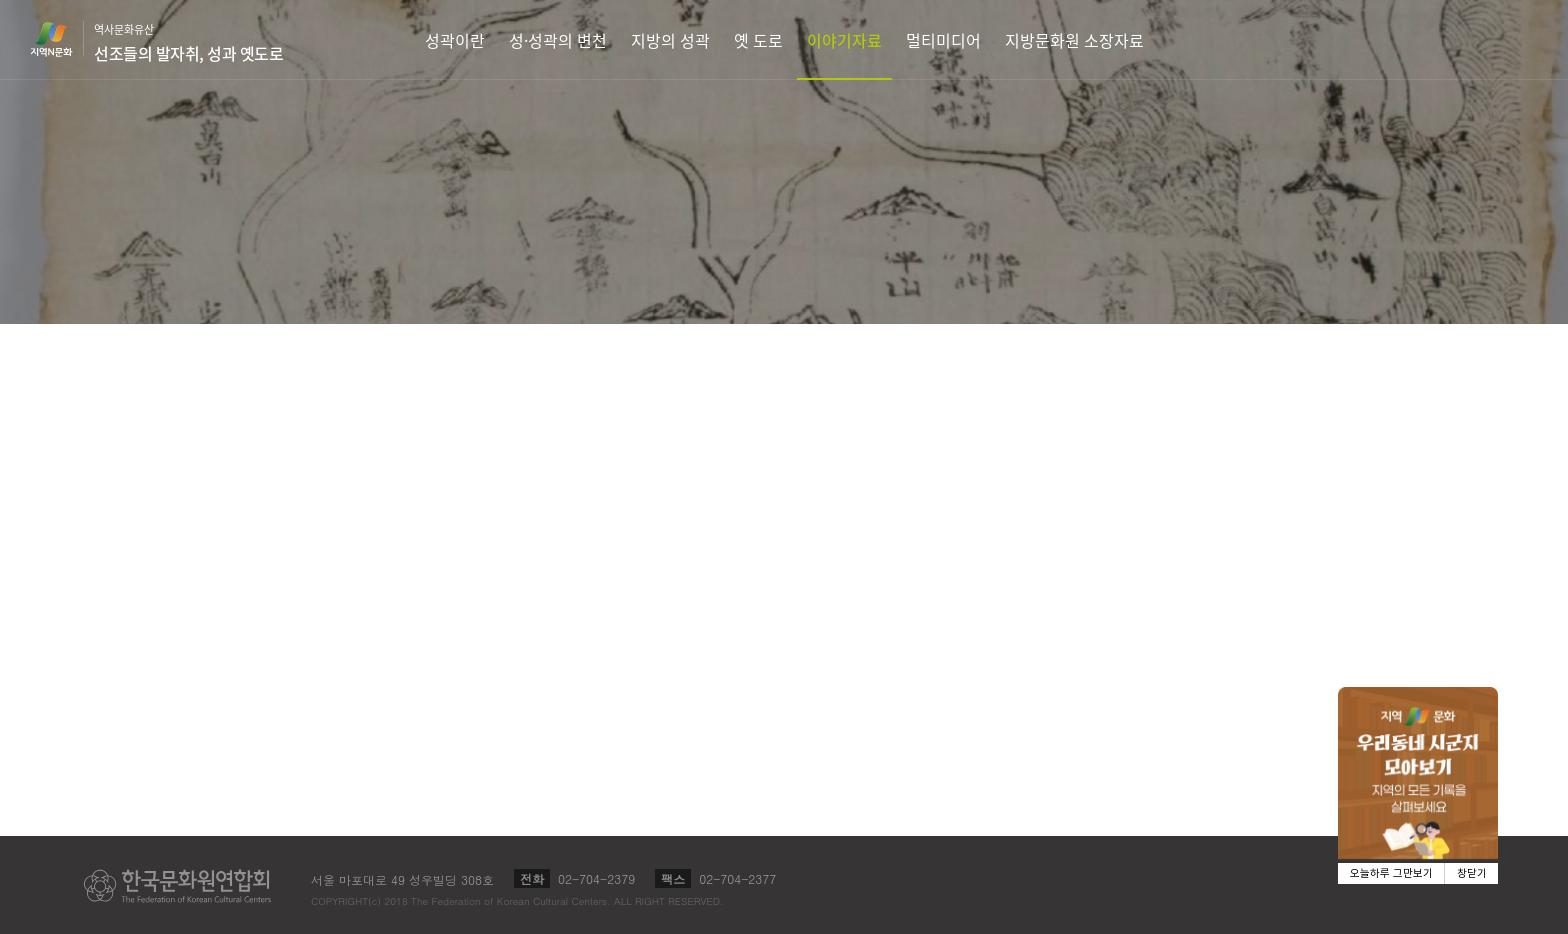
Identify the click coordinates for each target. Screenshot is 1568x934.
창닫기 (1472, 873)
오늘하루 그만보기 (1391, 873)
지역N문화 (62, 39)
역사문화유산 (188, 43)
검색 (1524, 39)
